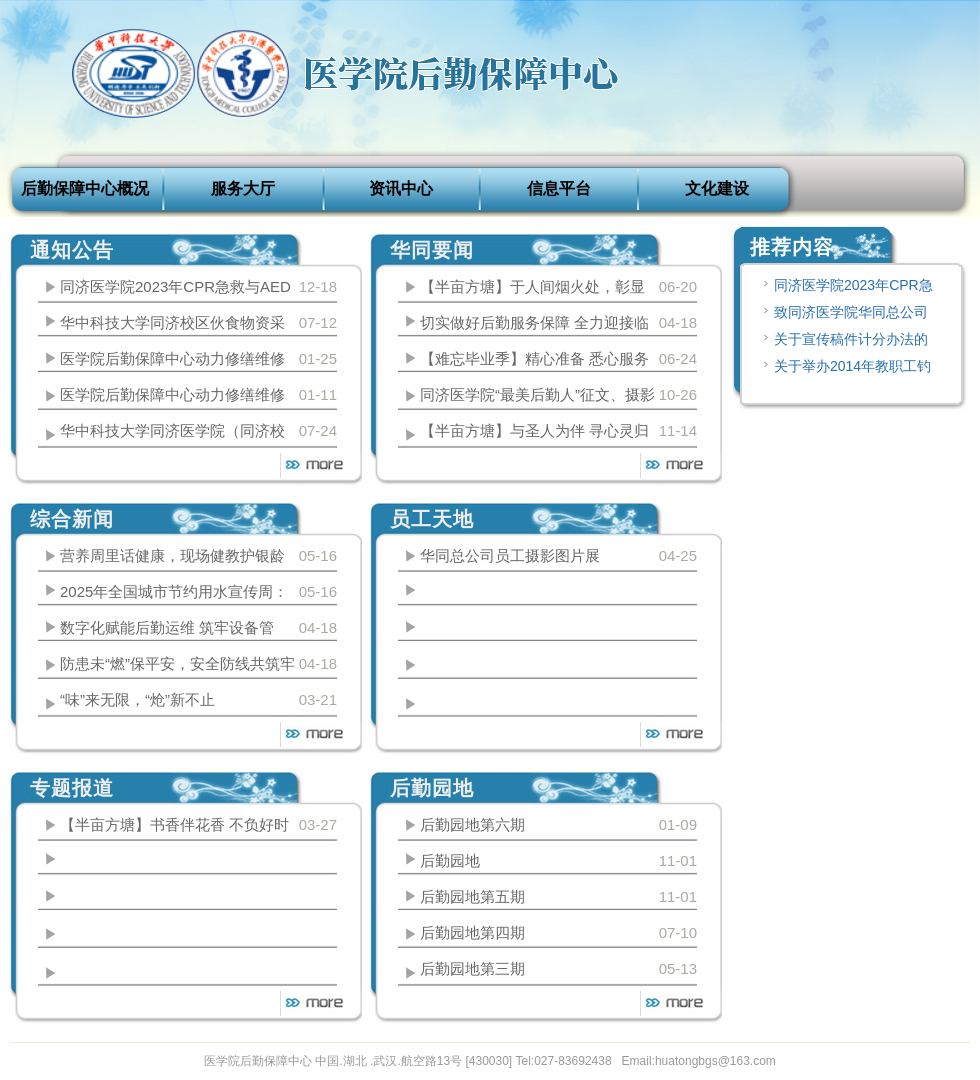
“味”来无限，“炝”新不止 (137, 699)
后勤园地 (450, 860)
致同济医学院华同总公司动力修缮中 (844, 315)
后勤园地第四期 (472, 932)
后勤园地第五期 (472, 896)
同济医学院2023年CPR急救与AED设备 (846, 288)
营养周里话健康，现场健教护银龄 (172, 555)
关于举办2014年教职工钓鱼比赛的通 (845, 369)
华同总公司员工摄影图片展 (510, 555)
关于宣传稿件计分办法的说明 (844, 342)
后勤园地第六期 (472, 824)
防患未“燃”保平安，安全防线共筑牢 (177, 663)
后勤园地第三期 (472, 968)
